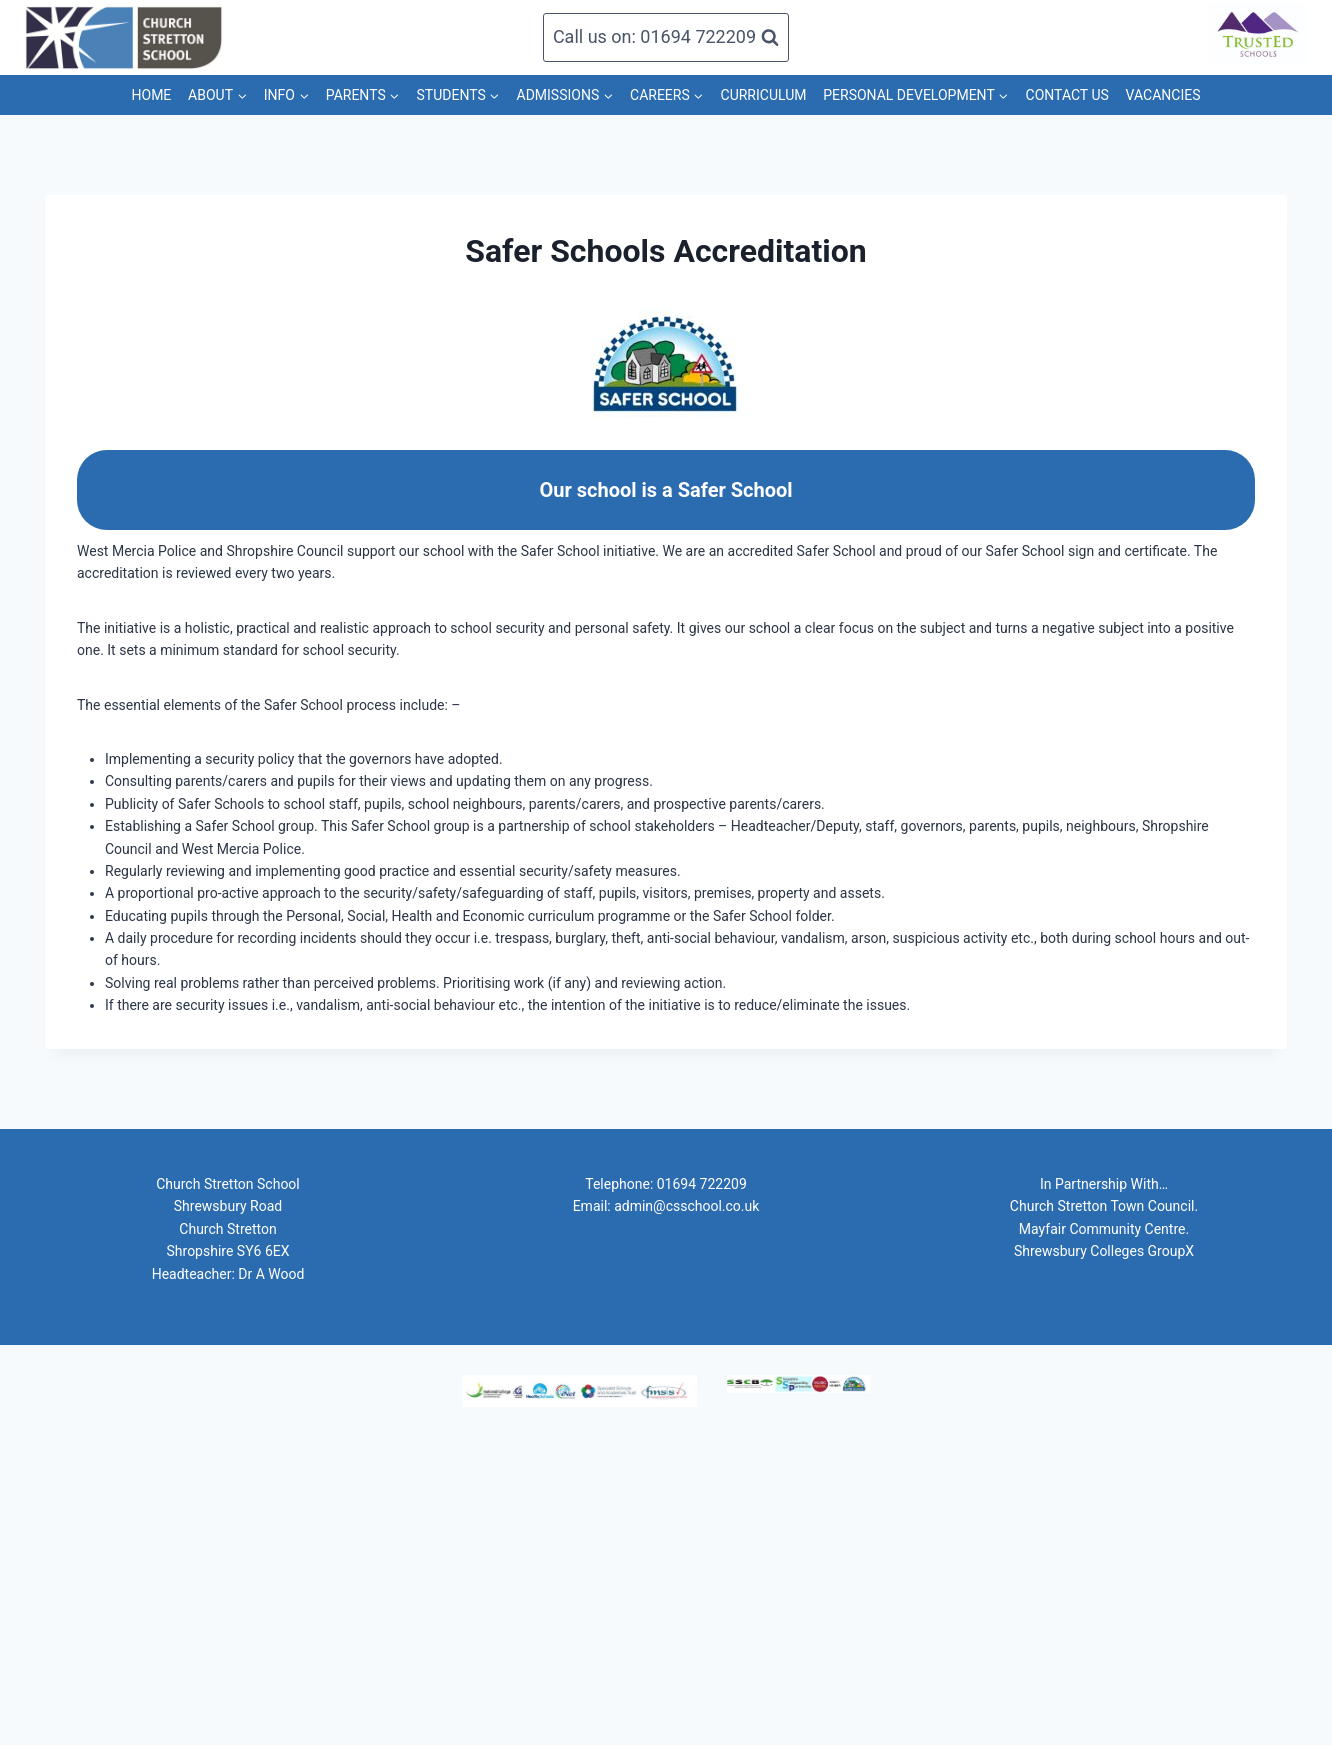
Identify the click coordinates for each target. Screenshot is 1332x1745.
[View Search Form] (666, 37)
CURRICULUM (764, 95)
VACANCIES (1163, 95)
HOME (152, 95)
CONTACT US (1067, 95)
